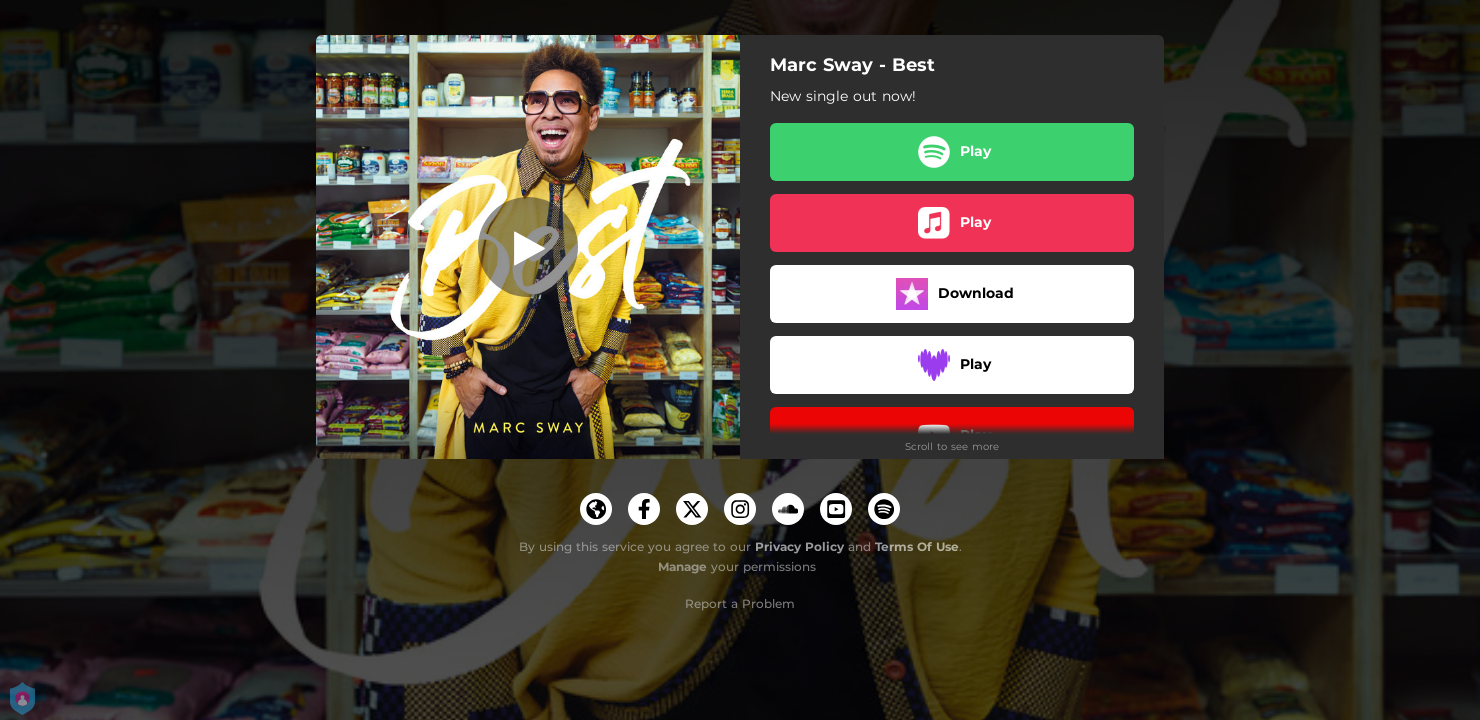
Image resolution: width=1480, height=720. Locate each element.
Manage (682, 566)
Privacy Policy (799, 546)
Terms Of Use (917, 546)
